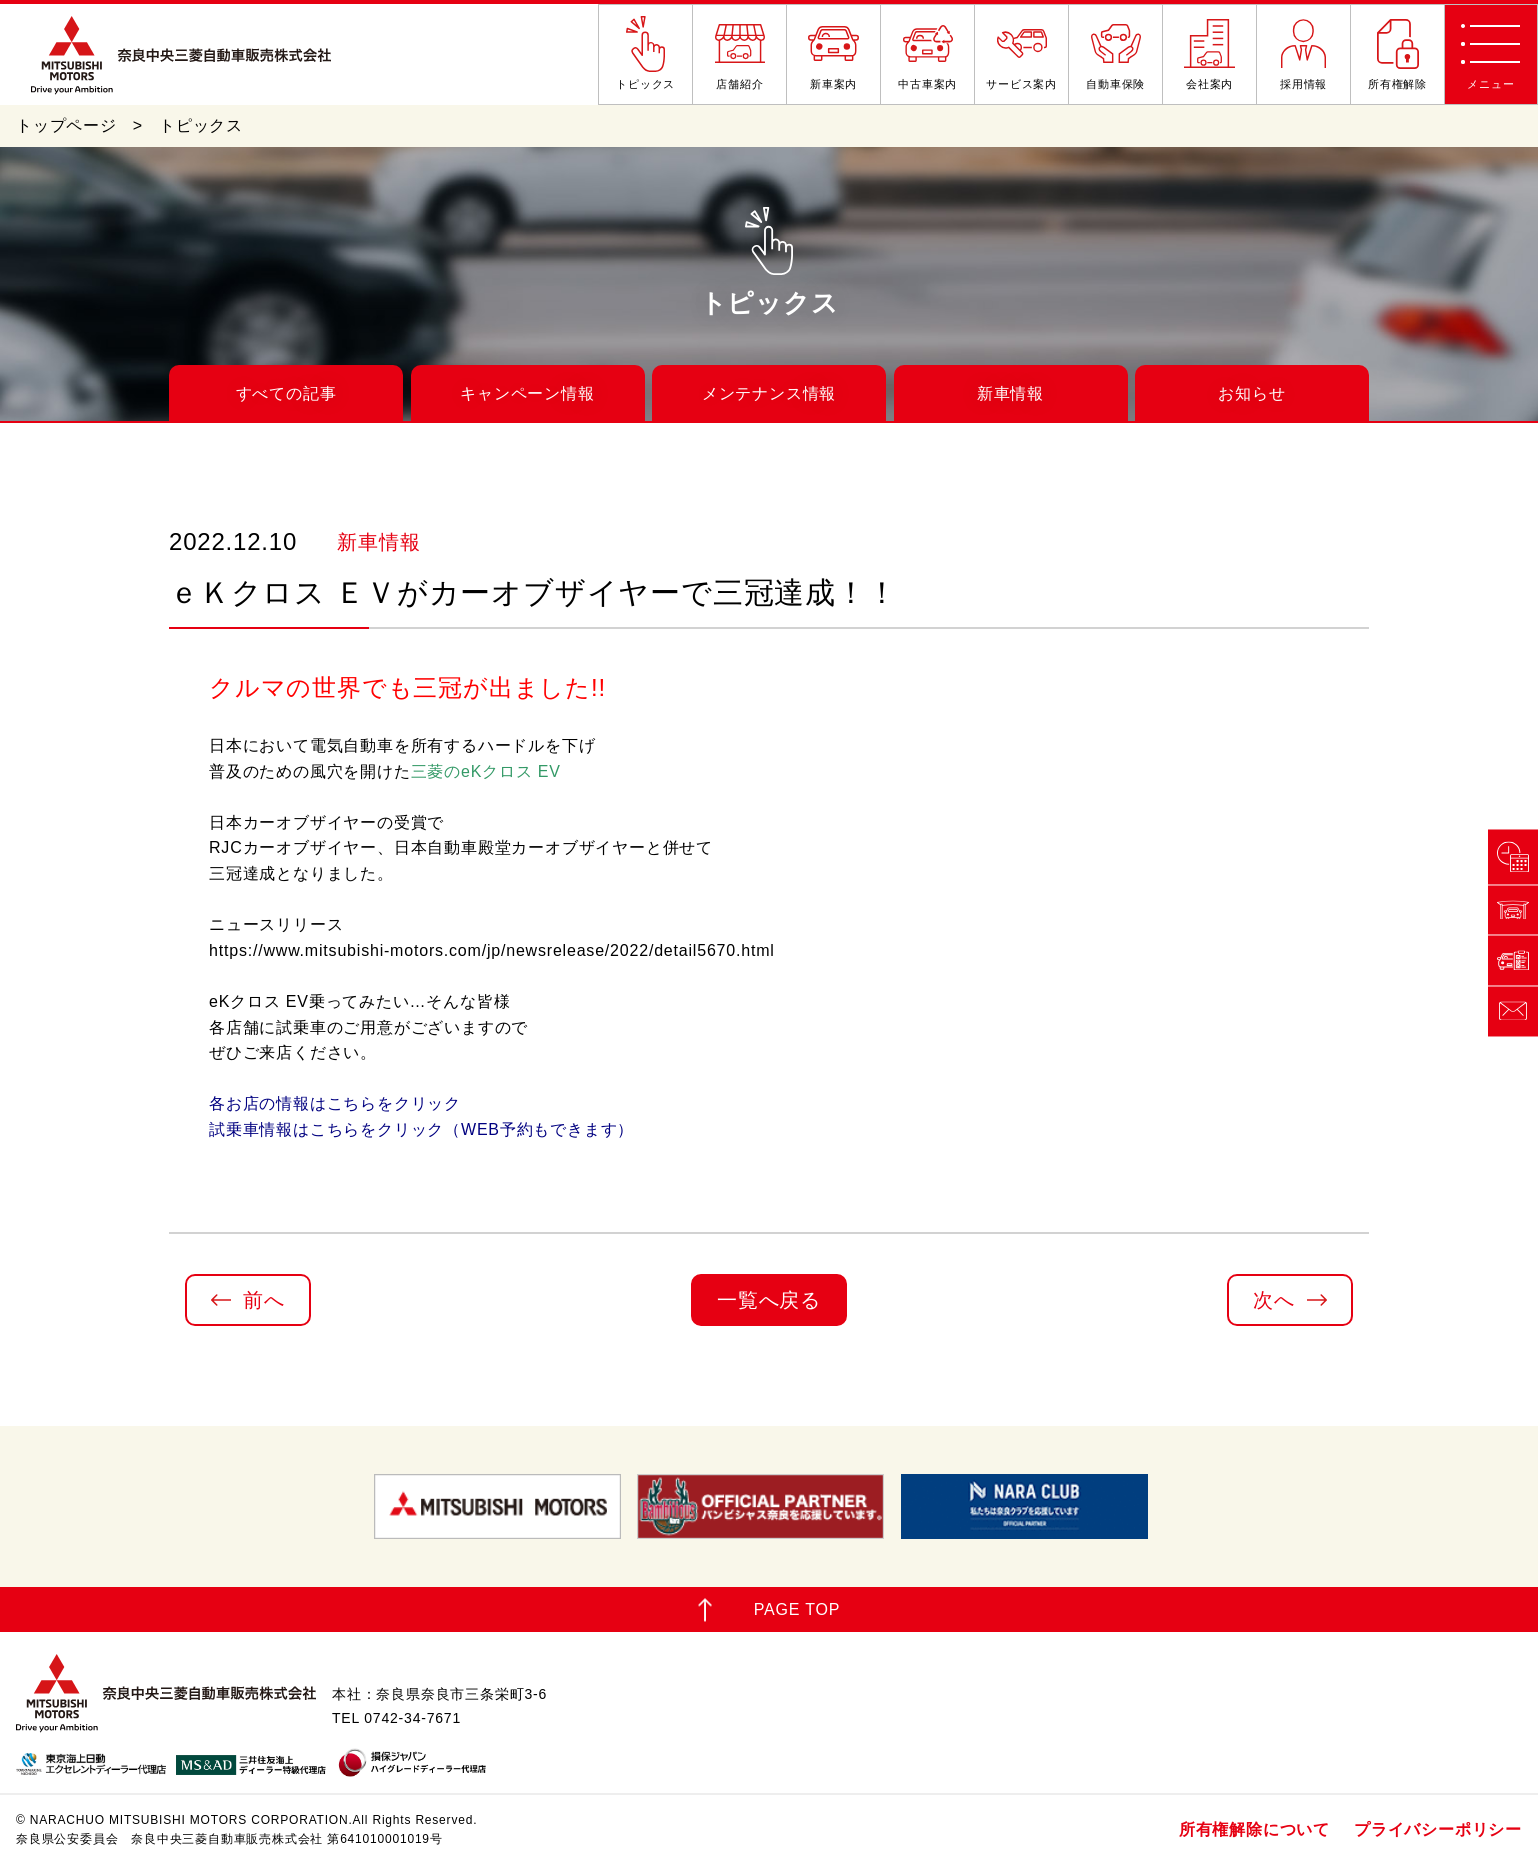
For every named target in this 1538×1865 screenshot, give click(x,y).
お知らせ (1251, 393)
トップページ (66, 125)
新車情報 (1010, 393)
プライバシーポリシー (1438, 1829)
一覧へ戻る (769, 1300)
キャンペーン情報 (527, 393)
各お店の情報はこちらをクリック (335, 1103)
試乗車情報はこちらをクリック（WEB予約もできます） (421, 1129)
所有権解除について (1254, 1829)
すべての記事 (286, 393)
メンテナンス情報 (769, 393)
